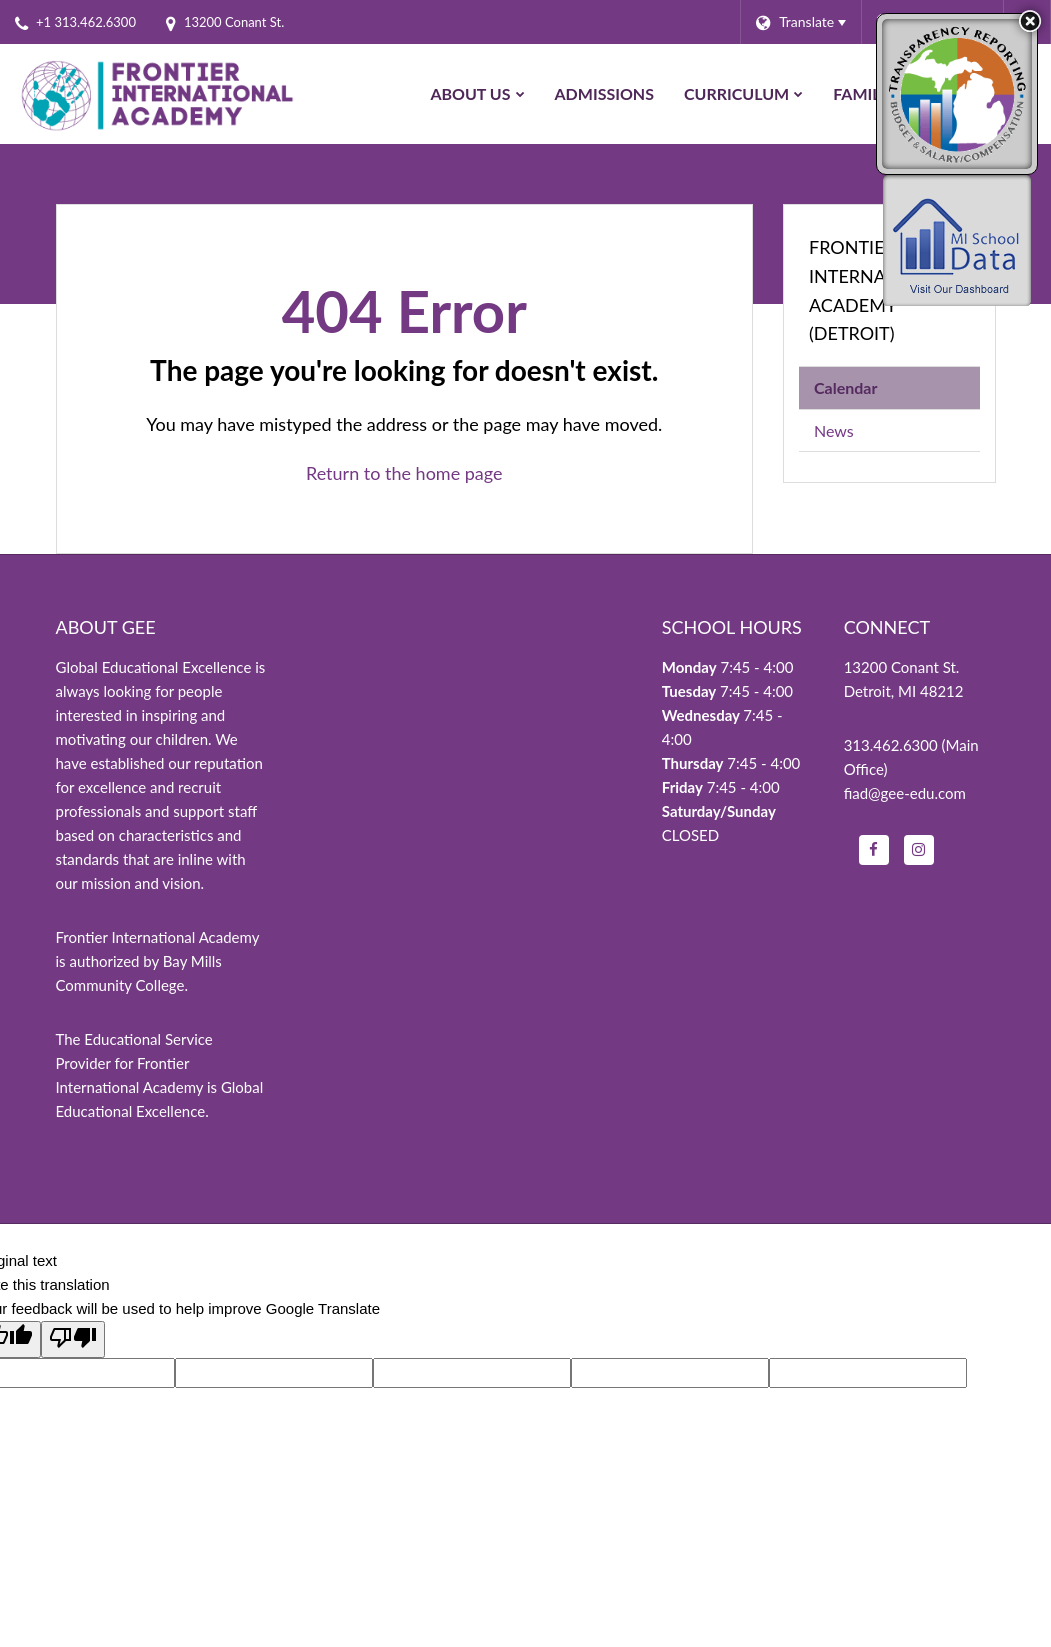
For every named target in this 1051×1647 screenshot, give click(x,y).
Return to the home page (404, 473)
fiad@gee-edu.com (905, 793)
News (834, 430)
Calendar (845, 387)
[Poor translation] (73, 1339)
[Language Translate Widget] (800, 22)
